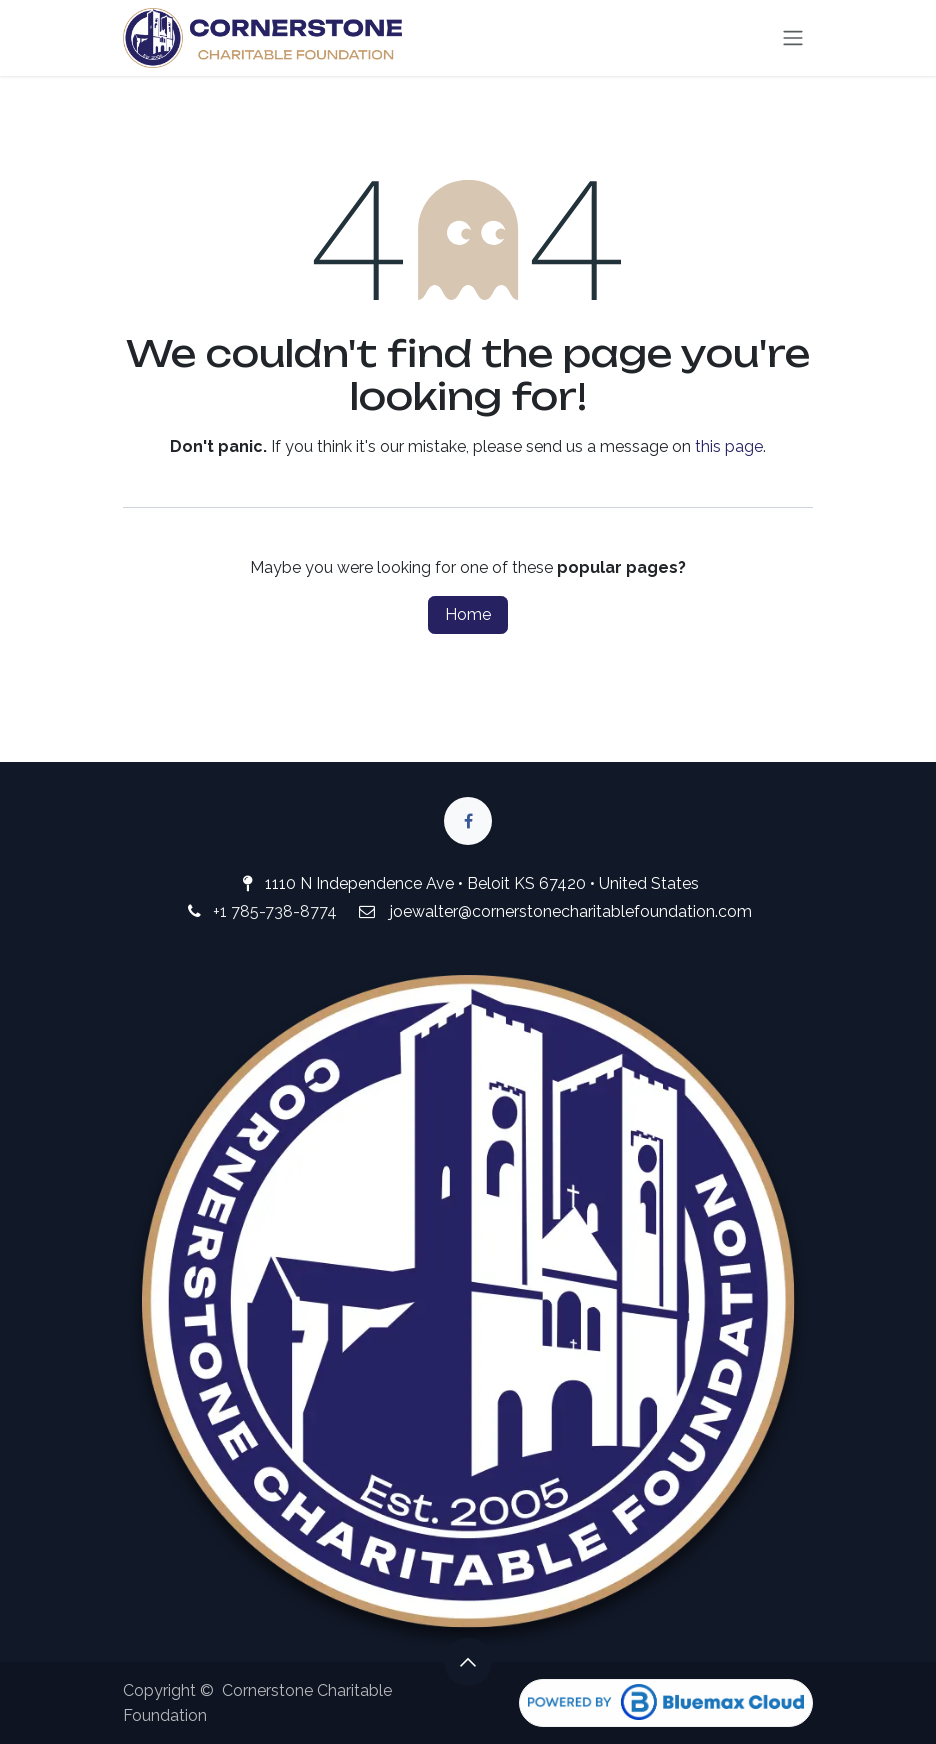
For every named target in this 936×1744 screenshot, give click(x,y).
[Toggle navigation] (793, 38)
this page (729, 446)
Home (468, 614)
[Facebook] (468, 821)
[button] (468, 1662)
